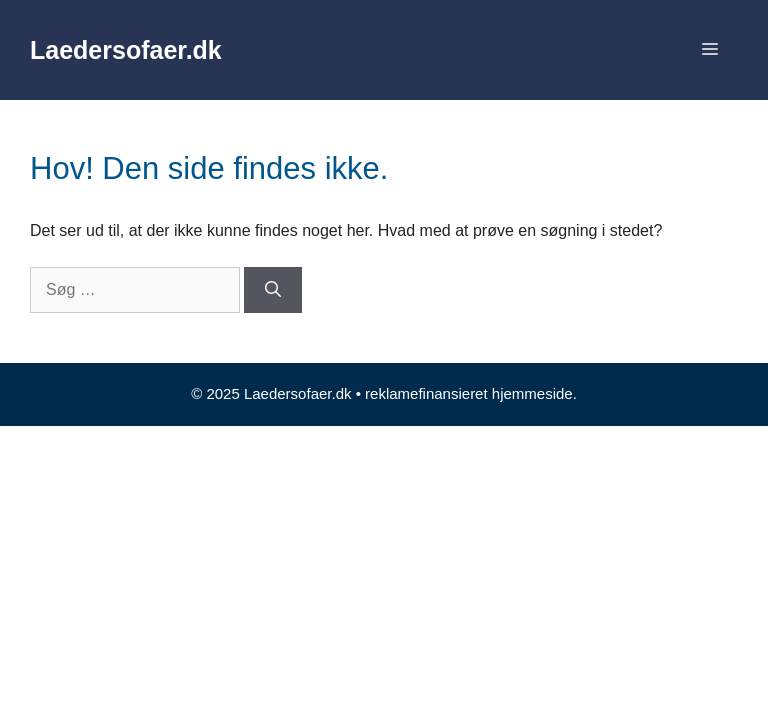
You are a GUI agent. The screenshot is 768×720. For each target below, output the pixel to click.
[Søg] (273, 290)
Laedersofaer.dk (126, 50)
